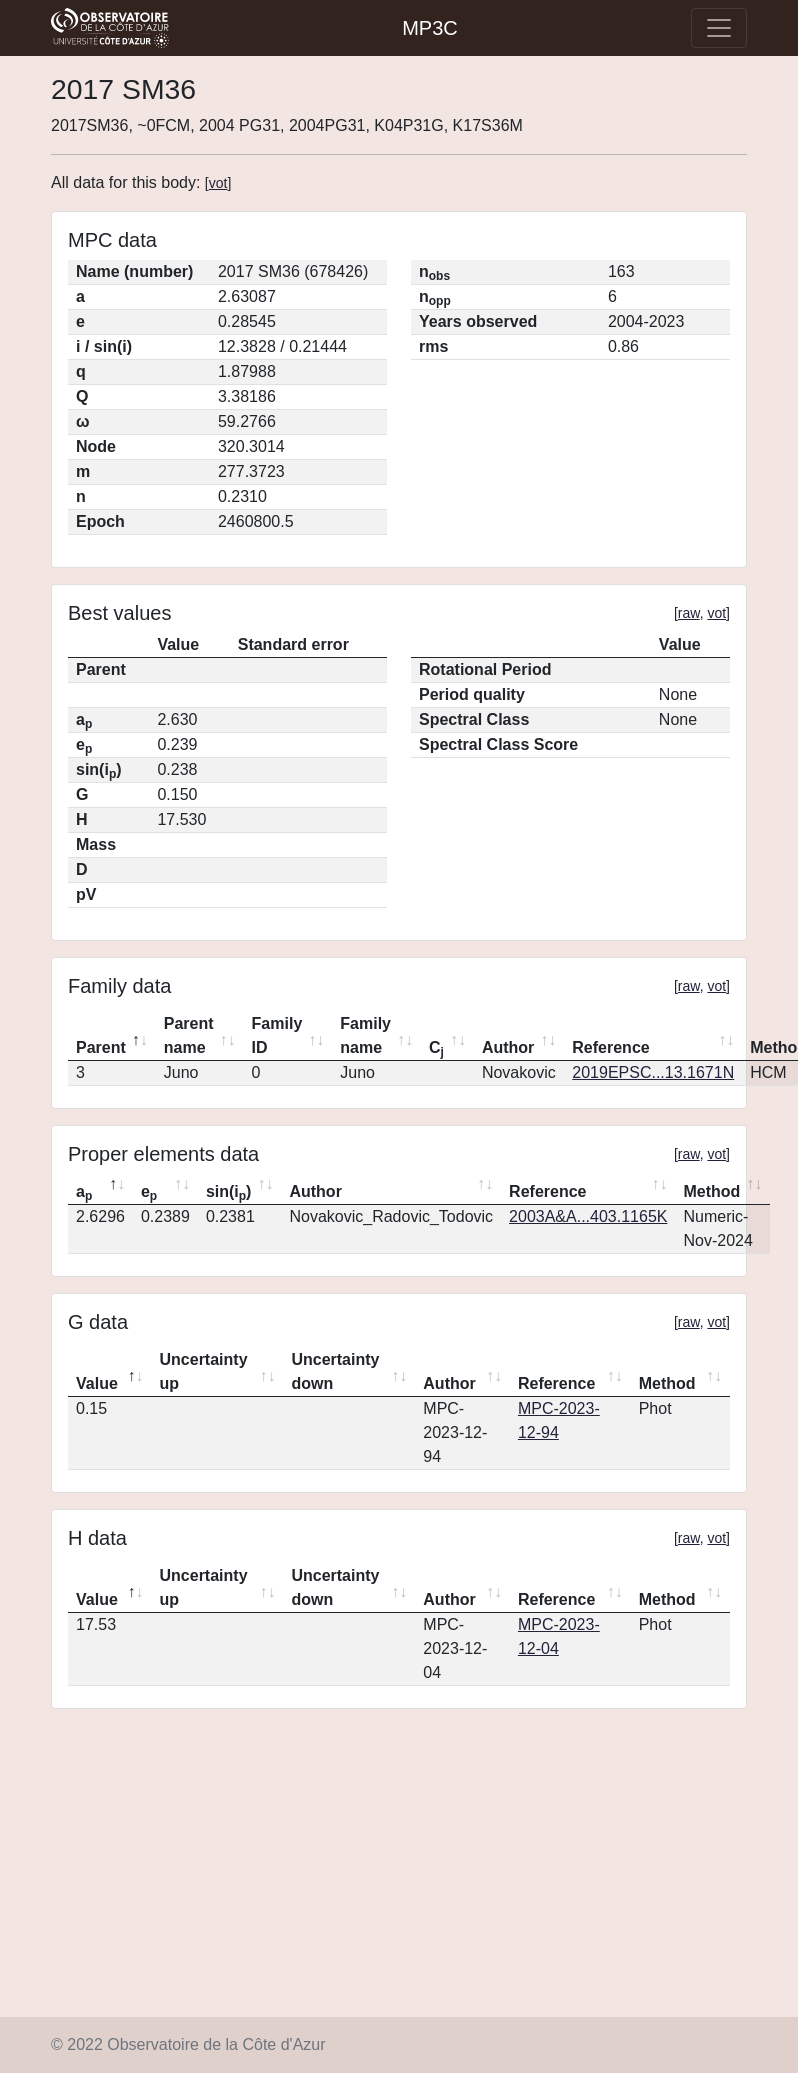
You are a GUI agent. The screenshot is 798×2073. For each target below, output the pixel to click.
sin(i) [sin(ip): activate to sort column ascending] (229, 1193)
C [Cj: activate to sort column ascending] (436, 1049)
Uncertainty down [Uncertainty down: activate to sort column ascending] (335, 1371)
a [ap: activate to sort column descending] (84, 1193)
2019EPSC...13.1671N (653, 1072)
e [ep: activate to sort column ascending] (149, 1193)
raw (689, 613)
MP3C (430, 28)
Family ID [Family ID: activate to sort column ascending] (277, 1035)
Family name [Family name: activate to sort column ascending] (365, 1035)
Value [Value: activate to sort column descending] (97, 1383)
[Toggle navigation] (719, 28)
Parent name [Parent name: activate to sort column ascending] (189, 1035)
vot (218, 183)
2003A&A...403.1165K (588, 1216)
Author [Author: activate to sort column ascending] (508, 1047)
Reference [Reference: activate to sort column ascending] (610, 1047)
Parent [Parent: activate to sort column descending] (101, 1047)
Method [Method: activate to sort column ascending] (711, 1191)
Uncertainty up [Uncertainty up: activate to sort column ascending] (204, 1371)
